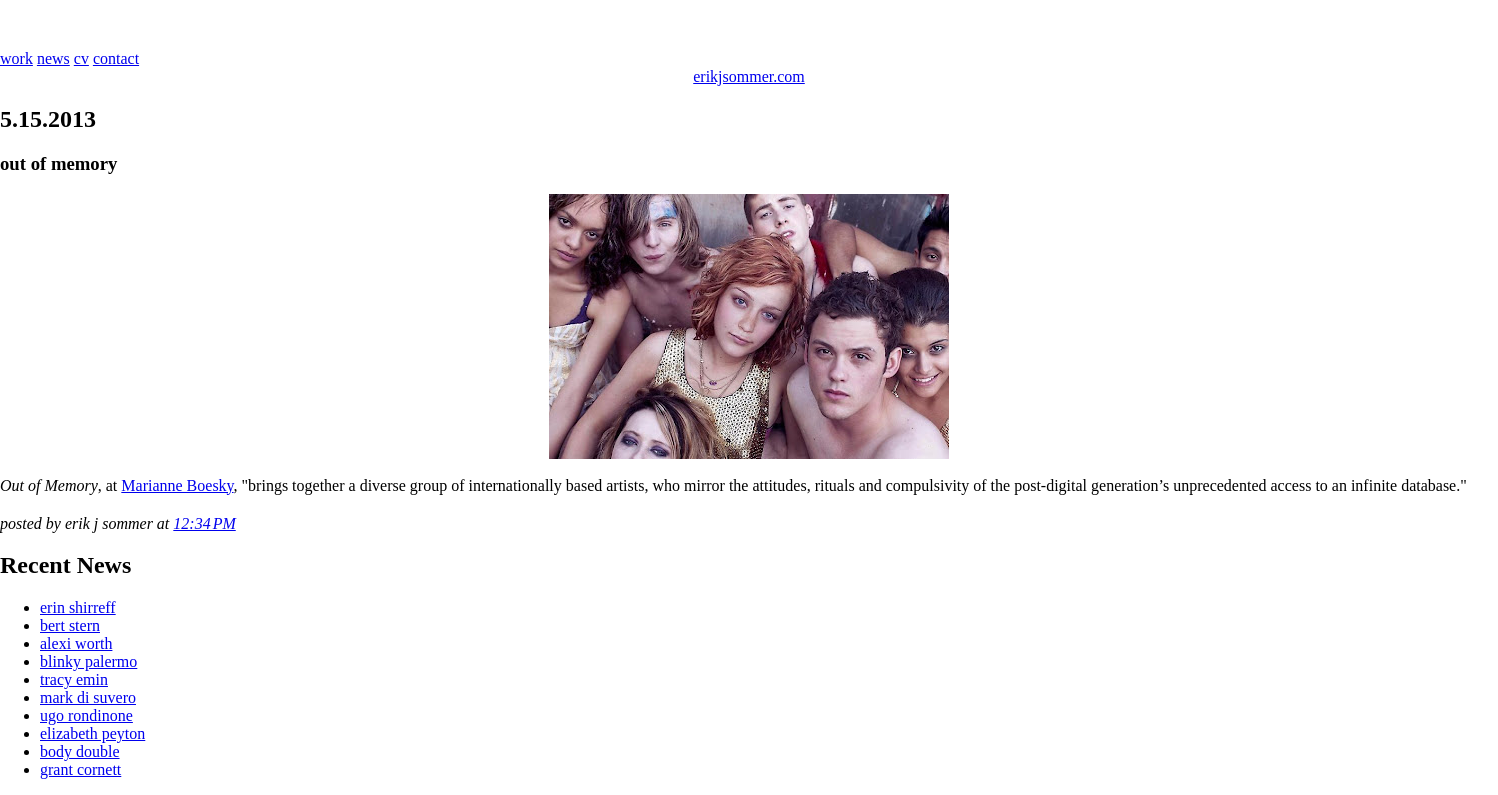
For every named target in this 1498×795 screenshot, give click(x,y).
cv (81, 58)
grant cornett (80, 769)
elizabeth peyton (92, 733)
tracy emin (74, 679)
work (16, 58)
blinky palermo (88, 661)
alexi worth (76, 643)
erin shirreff (78, 607)
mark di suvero (88, 697)
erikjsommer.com (749, 76)
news (53, 58)
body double (80, 751)
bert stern (70, 625)
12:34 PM (204, 523)
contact (116, 58)
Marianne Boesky (177, 485)
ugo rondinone (86, 715)
